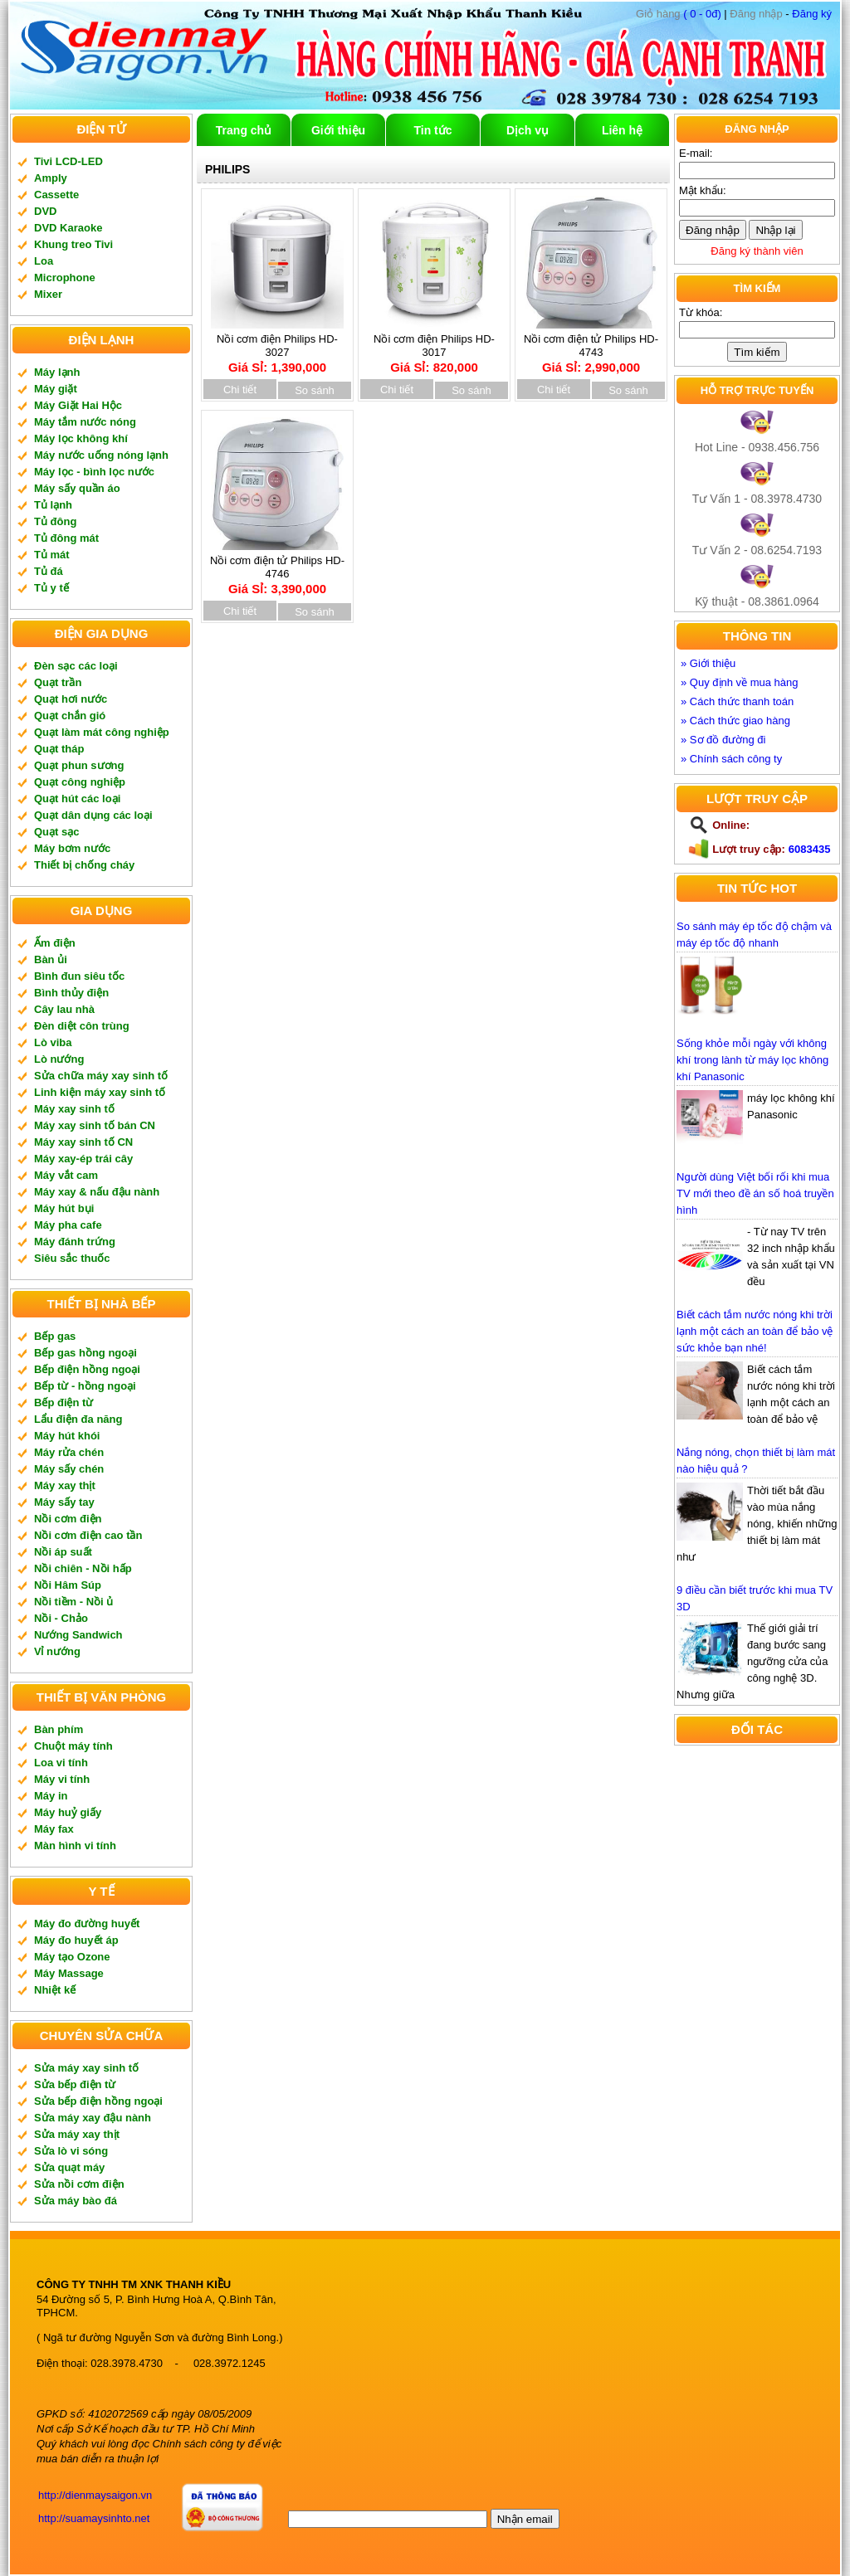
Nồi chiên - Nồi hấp (83, 1568)
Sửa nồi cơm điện (79, 2184)
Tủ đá (48, 571)
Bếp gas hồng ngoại (85, 1352)
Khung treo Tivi (73, 244)
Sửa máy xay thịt (77, 2134)
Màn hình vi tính (75, 1845)
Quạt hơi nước (70, 699)
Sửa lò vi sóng (71, 2151)
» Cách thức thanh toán (737, 701)
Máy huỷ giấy (67, 1812)
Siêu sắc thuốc (72, 1258)
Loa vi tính (61, 1762)
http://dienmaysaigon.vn (95, 2495)
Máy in (50, 1796)
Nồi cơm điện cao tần (88, 1535)
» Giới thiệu (708, 663)
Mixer (48, 294)
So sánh (315, 390)
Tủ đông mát (66, 538)
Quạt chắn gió (69, 715)
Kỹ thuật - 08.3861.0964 (757, 601)
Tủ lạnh (53, 505)
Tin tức (432, 130)
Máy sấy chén (69, 1469)
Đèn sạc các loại (76, 666)
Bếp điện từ (63, 1402)
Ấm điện (55, 943)
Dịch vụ (527, 130)
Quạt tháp (59, 749)
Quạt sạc (56, 831)
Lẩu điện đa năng (78, 1419)
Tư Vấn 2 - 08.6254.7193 (757, 550)
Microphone (64, 277)
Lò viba (53, 1042)
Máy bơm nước (72, 848)
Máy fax (54, 1829)
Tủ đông (55, 521)
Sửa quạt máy (69, 2167)
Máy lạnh (57, 372)
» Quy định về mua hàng (740, 682)
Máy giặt (55, 388)
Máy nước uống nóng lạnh (101, 455)
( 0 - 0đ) (678, 13)
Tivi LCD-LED (68, 161)
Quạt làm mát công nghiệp (101, 732)
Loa (43, 261)
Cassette (56, 194)
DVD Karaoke (68, 228)
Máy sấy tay (64, 1502)
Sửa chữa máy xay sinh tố (101, 1075)
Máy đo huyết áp (76, 1940)
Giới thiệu (338, 130)
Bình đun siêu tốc (79, 976)
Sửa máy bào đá (75, 2200)
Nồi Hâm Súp (67, 1585)
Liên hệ (622, 130)
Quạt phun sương (79, 765)
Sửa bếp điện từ (74, 2084)
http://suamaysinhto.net (93, 2518)
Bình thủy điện (71, 992)
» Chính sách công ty (731, 758)
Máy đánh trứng (74, 1241)
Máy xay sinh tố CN (83, 1142)
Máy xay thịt (64, 1485)
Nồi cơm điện (68, 1518)
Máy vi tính (62, 1779)
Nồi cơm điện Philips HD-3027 (277, 347)
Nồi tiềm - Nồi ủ (73, 1601)
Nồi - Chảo (61, 1618)
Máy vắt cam (66, 1175)
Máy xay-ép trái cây (83, 1158)
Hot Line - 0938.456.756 (757, 447)
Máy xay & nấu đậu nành (96, 1192)
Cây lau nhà (64, 1009)
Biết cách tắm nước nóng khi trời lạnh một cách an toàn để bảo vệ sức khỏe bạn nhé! (755, 1331)
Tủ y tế (51, 588)
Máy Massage (69, 1973)
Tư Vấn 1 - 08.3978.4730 (757, 498)
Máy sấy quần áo (77, 488)
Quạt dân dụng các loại (93, 815)
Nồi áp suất (63, 1552)
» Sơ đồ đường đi (723, 739)
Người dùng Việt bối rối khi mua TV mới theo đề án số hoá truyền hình (755, 1193)
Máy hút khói (67, 1435)
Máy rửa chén (69, 1452)
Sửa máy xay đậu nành (92, 2117)
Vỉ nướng (57, 1651)
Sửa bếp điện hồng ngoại (98, 2101)
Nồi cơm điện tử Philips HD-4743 (591, 347)
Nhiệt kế (55, 1990)
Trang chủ (243, 130)
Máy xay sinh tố (74, 1109)
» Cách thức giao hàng (735, 720)
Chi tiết (239, 389)
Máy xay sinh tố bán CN (94, 1125)
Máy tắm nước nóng (85, 422)
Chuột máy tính (73, 1746)
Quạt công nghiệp (79, 782)
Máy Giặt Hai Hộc (78, 405)
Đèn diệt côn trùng (81, 1026)
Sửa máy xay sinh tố (86, 2068)
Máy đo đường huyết (86, 1923)
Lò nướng (59, 1059)
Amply (50, 178)
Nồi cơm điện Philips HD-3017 (434, 347)
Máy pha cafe (68, 1225)
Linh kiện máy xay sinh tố (99, 1092)
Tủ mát (52, 554)
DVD (45, 211)
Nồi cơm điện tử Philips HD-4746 (277, 569)
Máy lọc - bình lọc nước (94, 471)
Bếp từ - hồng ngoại (85, 1386)
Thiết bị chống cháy (84, 865)
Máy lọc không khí (81, 438)
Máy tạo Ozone (72, 1956)
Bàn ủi (50, 959)
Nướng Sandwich (78, 1635)
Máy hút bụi (64, 1208)
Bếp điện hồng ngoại (87, 1369)
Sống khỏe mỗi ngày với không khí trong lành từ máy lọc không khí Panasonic (752, 1060)
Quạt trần (57, 682)
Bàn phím (58, 1729)
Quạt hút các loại (77, 798)
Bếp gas (55, 1336)
